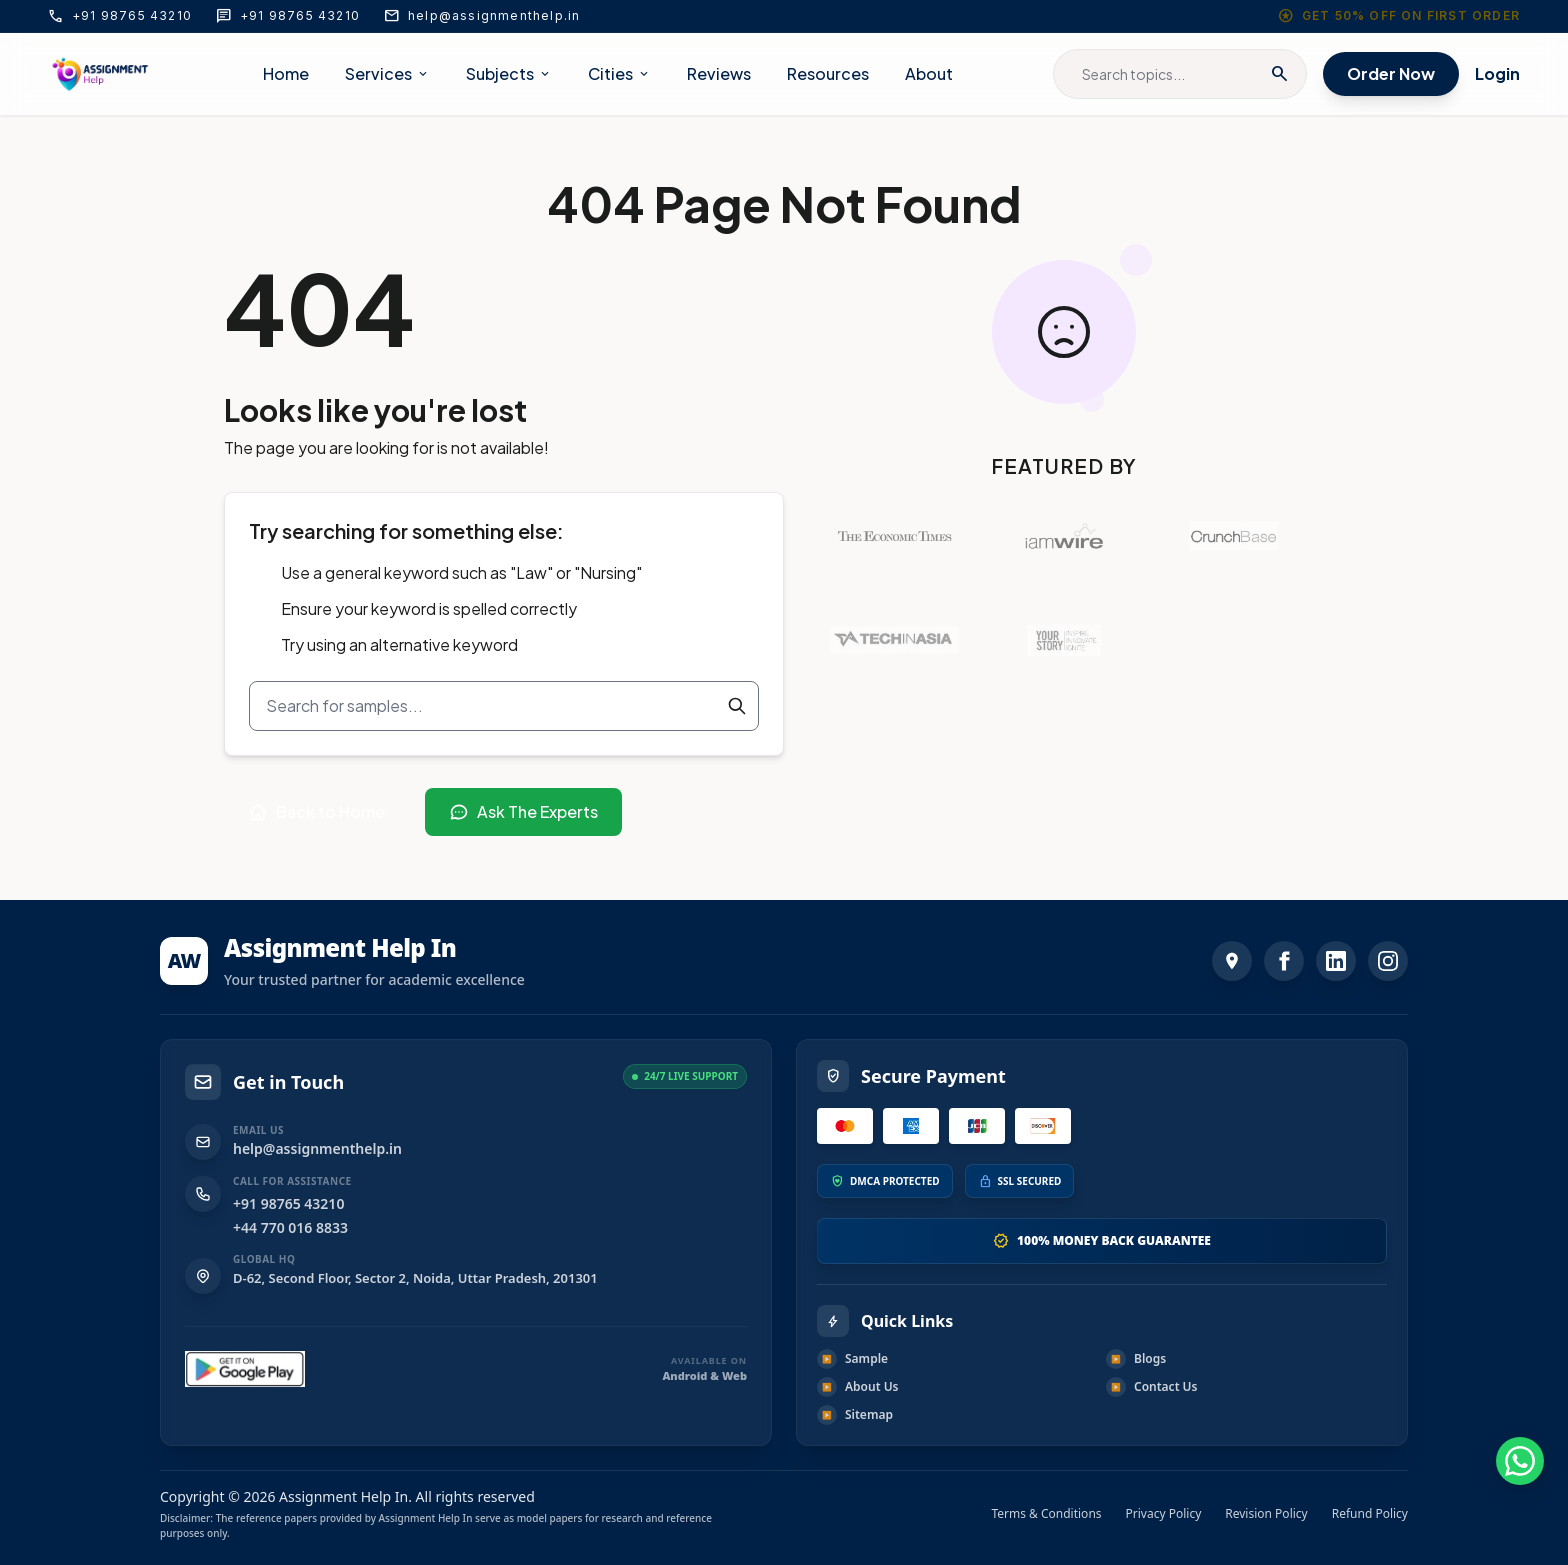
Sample (852, 1359)
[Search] (737, 706)
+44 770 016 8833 (290, 1227)
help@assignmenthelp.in (482, 16)
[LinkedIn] (1336, 961)
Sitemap (855, 1415)
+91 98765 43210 (120, 16)
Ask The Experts (523, 811)
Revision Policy (1266, 1514)
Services (387, 73)
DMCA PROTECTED (895, 1181)
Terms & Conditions (1046, 1514)
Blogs (1136, 1359)
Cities (619, 73)
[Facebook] (1284, 961)
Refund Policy (1370, 1514)
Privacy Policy (1164, 1514)
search (1280, 74)
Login (1497, 73)
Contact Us (1152, 1387)
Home (286, 73)
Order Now (1391, 73)
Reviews (719, 73)
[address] (1232, 961)
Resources (828, 73)
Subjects (509, 73)
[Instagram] (1388, 961)
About (929, 73)
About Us (858, 1387)
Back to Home (316, 811)
